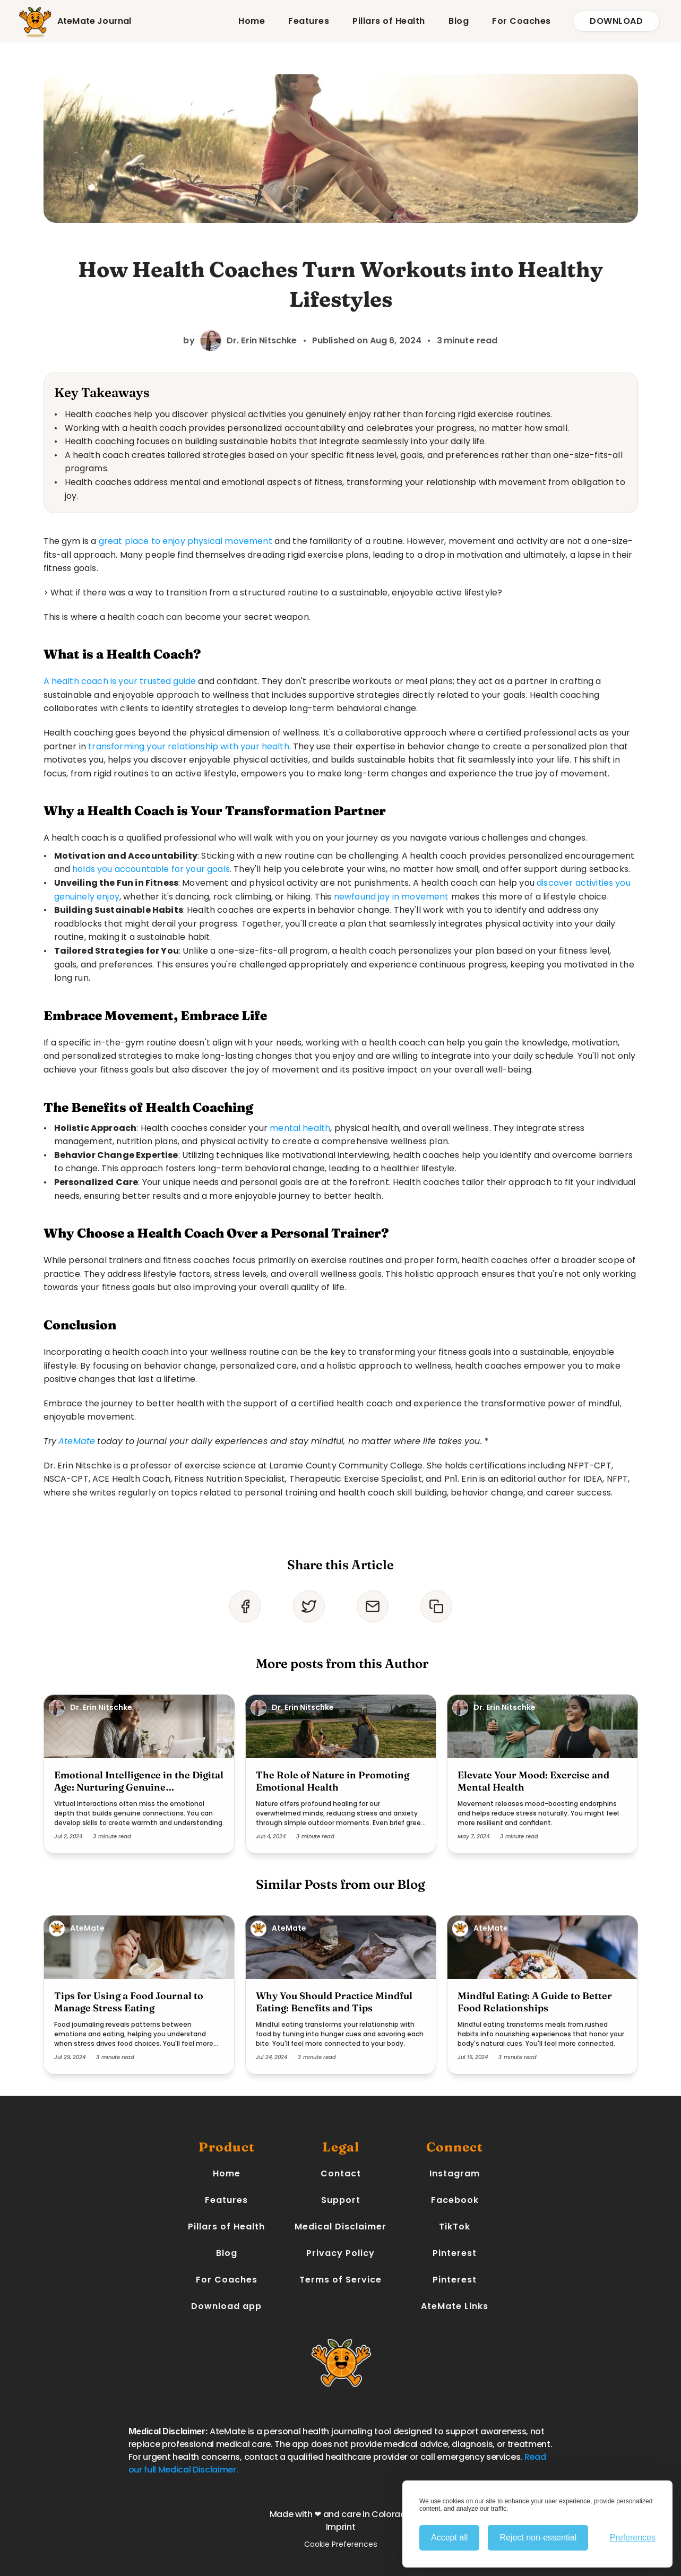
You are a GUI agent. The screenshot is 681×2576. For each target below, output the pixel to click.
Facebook (455, 2200)
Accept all (449, 2537)
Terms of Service (340, 2280)
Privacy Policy (340, 2253)
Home (251, 21)
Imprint (341, 2527)
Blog (459, 21)
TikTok (454, 2226)
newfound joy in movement (391, 897)
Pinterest (455, 2253)
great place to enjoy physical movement (185, 541)
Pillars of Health (388, 21)
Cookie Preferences (340, 2544)
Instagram (454, 2173)
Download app (226, 2306)
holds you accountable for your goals (151, 869)
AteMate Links (454, 2306)
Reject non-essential (537, 2537)
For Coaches (521, 21)
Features (308, 21)
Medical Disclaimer (340, 2226)
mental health (300, 1128)
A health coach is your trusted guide (120, 681)
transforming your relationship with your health (188, 746)
